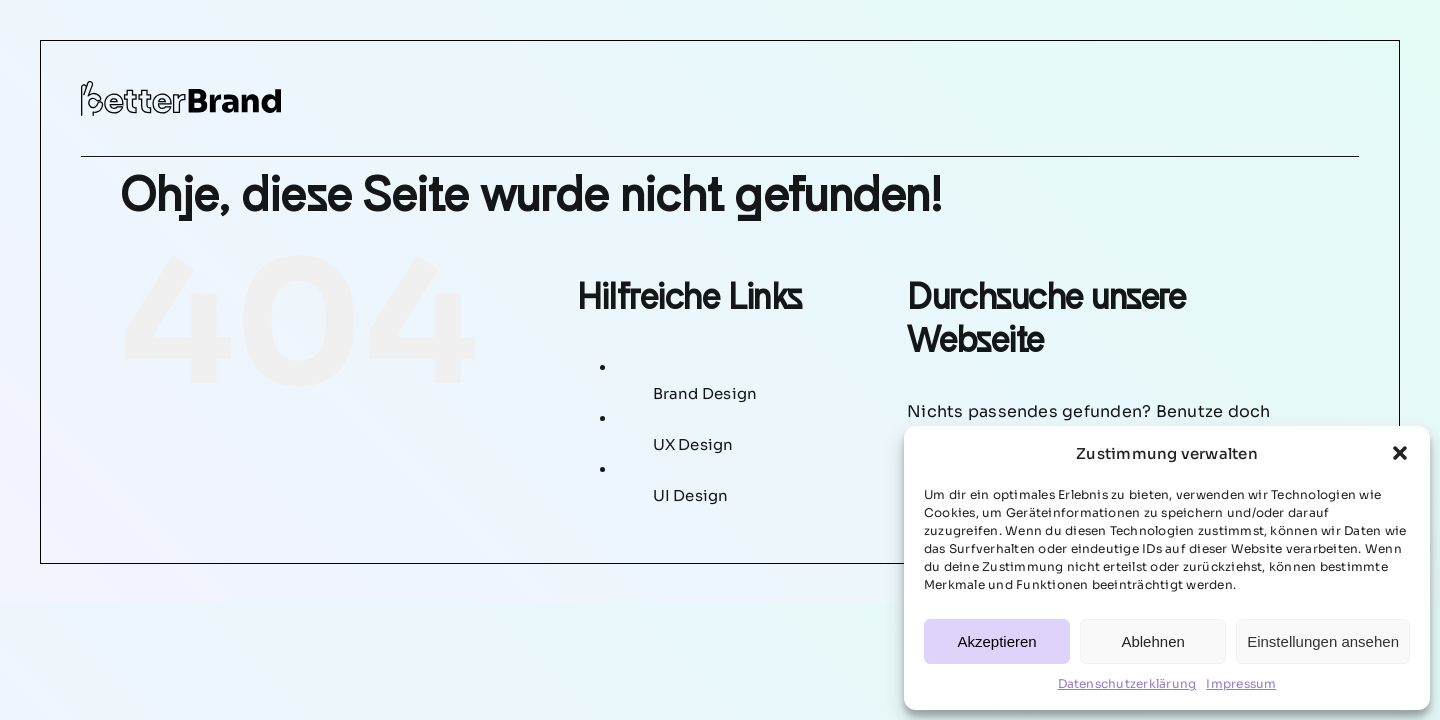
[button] (1400, 453)
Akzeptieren (996, 641)
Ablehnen (1152, 641)
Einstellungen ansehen (1323, 641)
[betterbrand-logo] (181, 88)
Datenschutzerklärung (1127, 683)
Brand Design (705, 393)
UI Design (691, 495)
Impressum (1241, 683)
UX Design (693, 444)
